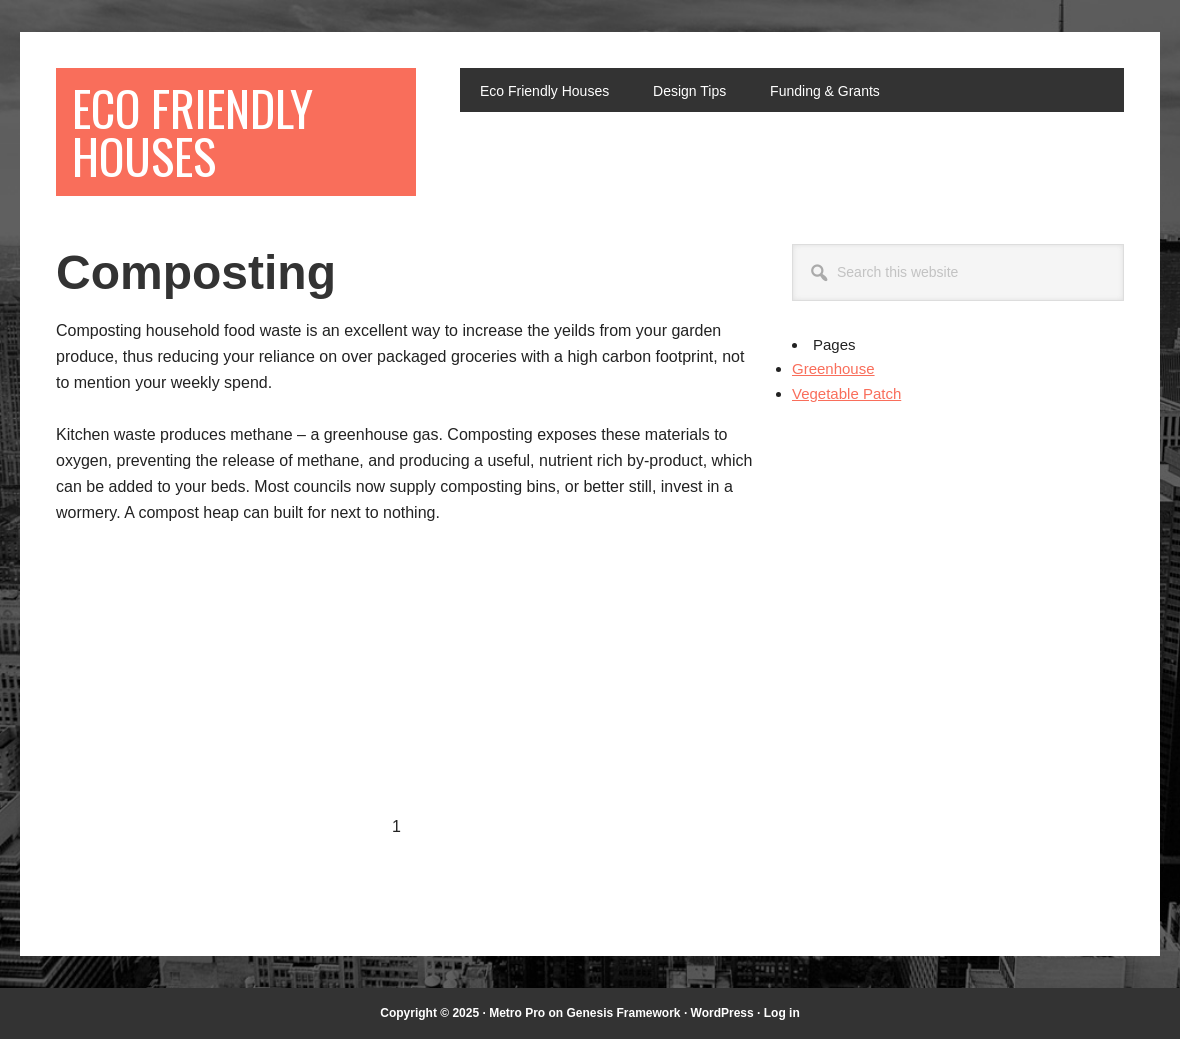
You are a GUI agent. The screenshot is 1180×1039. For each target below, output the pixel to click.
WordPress (722, 1013)
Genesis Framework (623, 1013)
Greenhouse (833, 368)
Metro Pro (517, 1013)
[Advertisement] (224, 692)
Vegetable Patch (846, 393)
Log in (782, 1013)
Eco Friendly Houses (192, 131)
